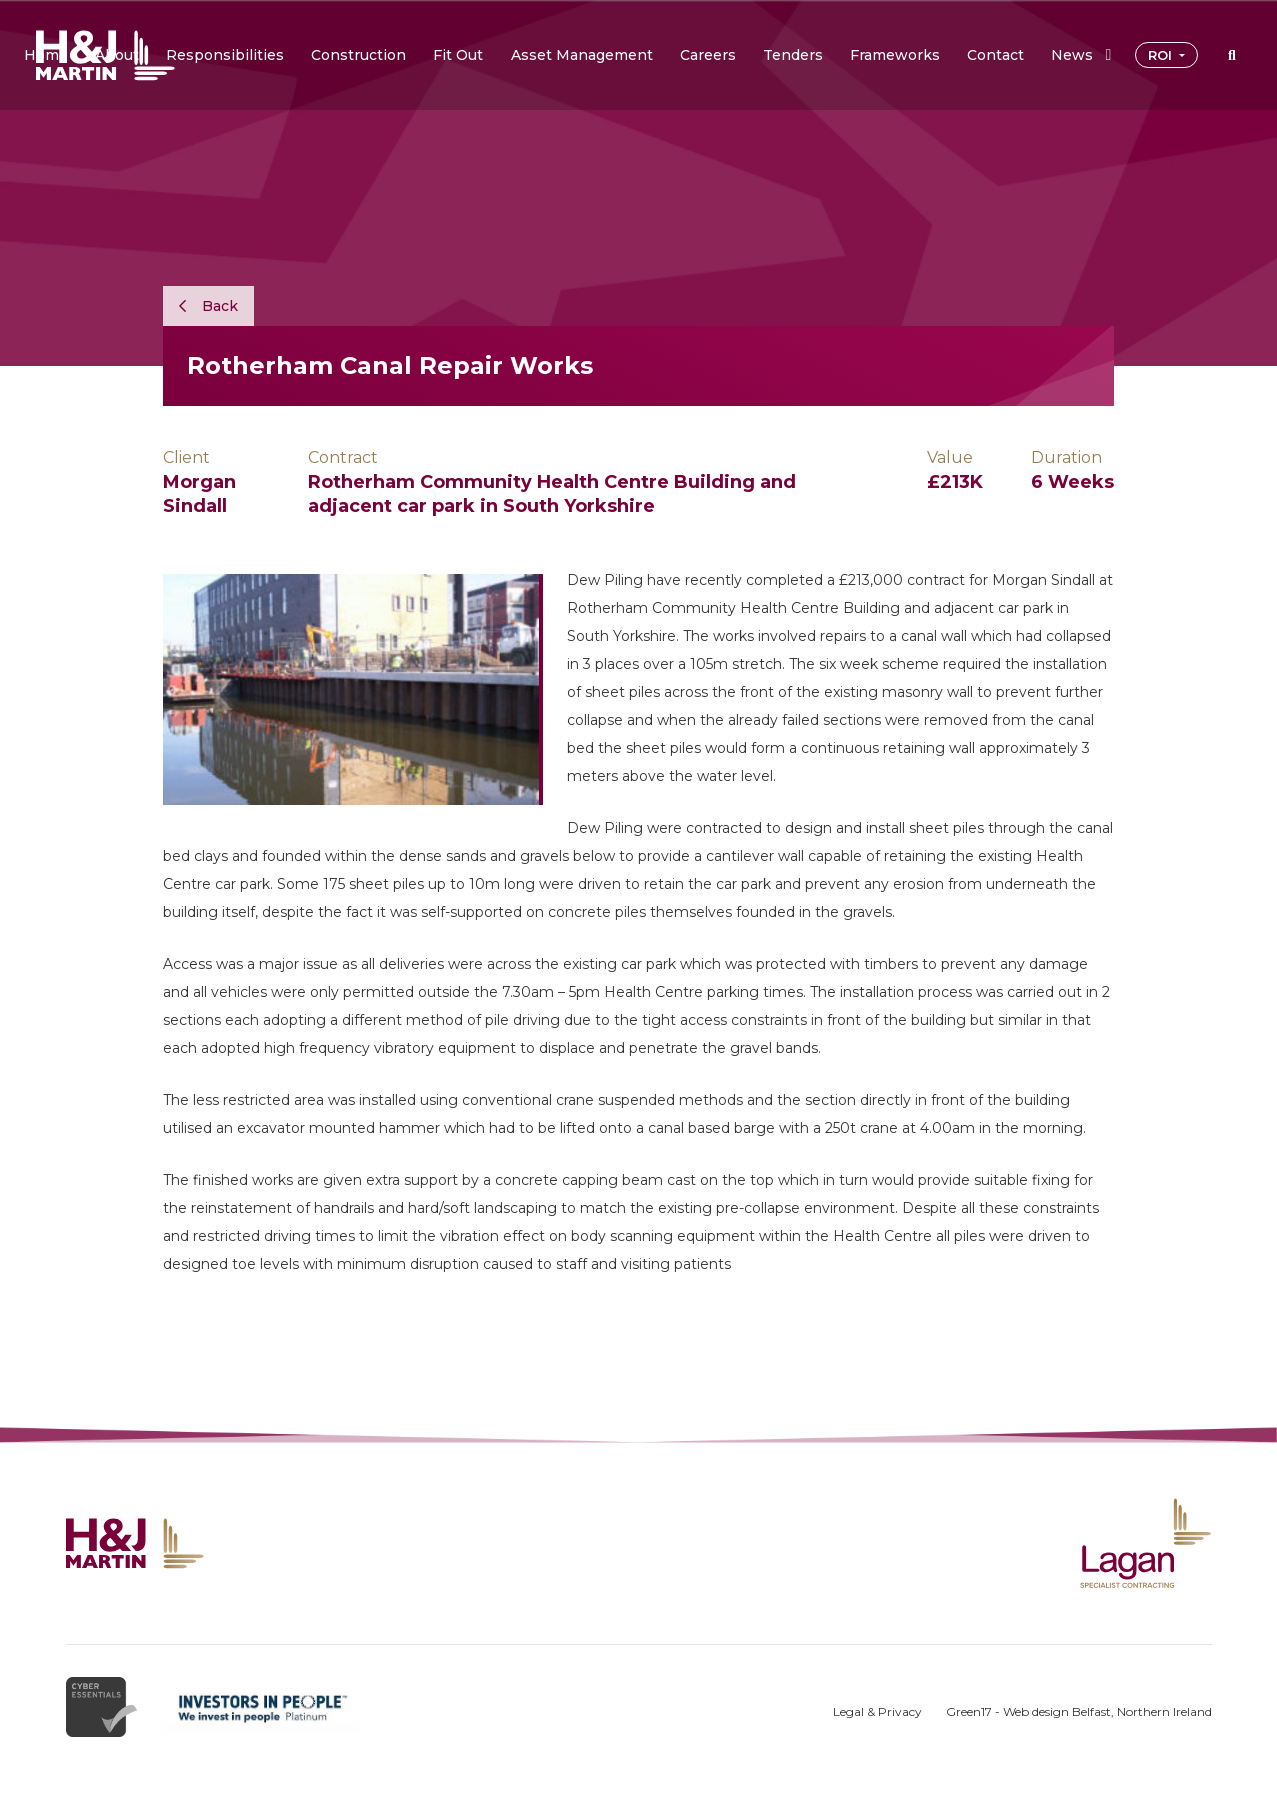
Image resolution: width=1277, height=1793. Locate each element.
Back (208, 306)
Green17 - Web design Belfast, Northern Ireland (1079, 1711)
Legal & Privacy (877, 1711)
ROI (1162, 55)
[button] (117, 55)
